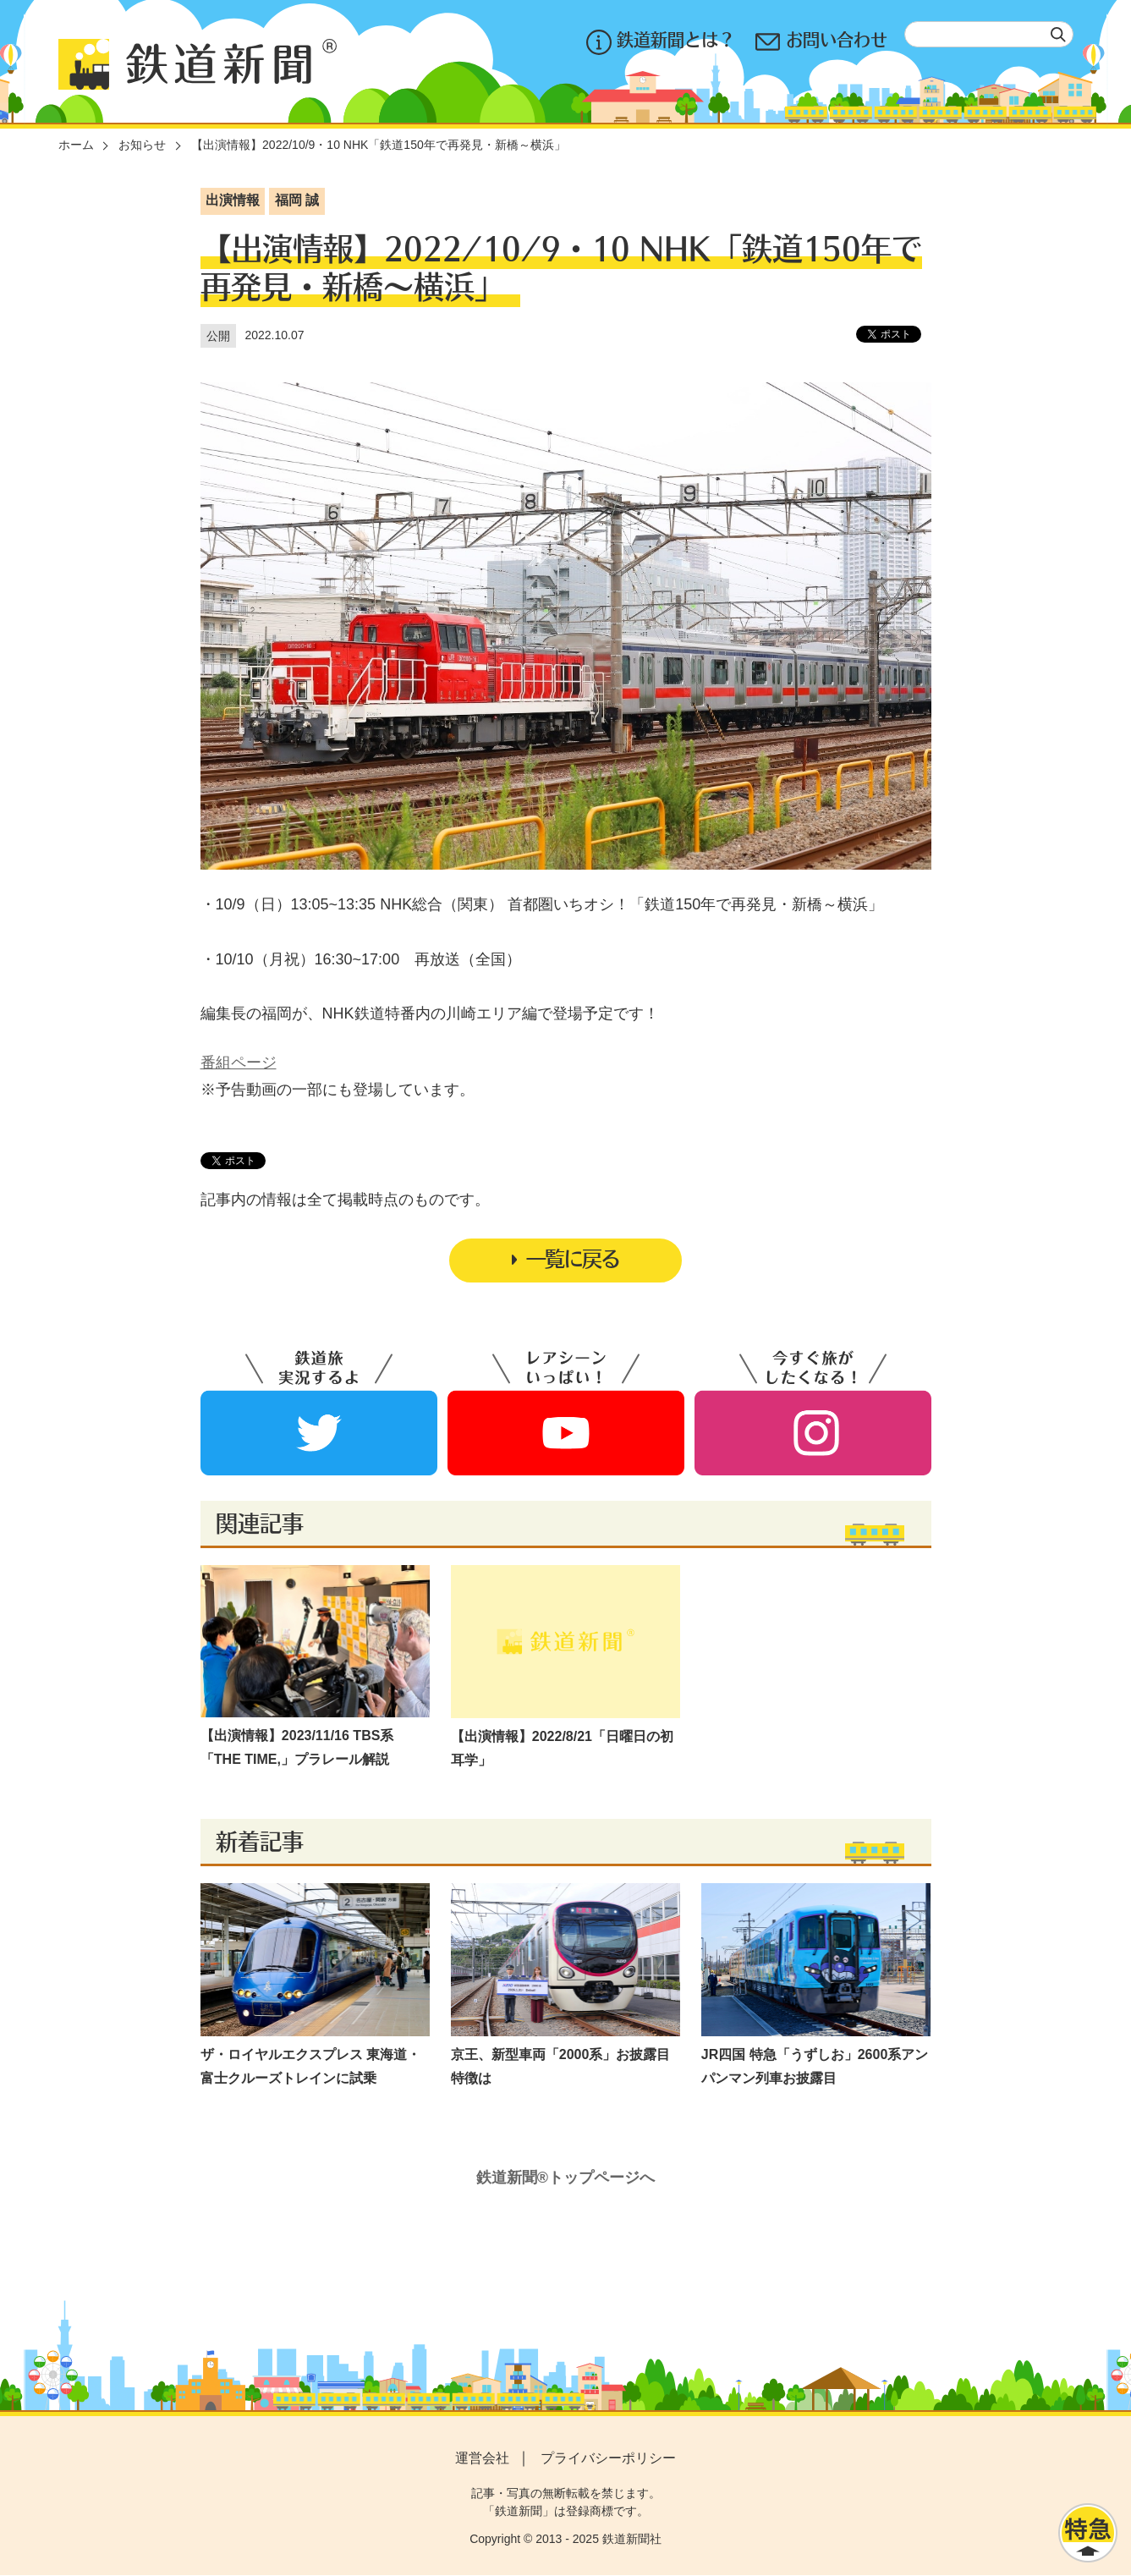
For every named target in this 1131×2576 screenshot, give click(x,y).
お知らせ (142, 144)
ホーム (76, 144)
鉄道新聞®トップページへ (565, 2177)
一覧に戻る (566, 1259)
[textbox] (988, 34)
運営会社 (482, 2458)
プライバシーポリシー (608, 2458)
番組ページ (238, 1062)
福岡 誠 (297, 200)
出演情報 (233, 200)
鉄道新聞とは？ (660, 42)
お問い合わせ (821, 42)
